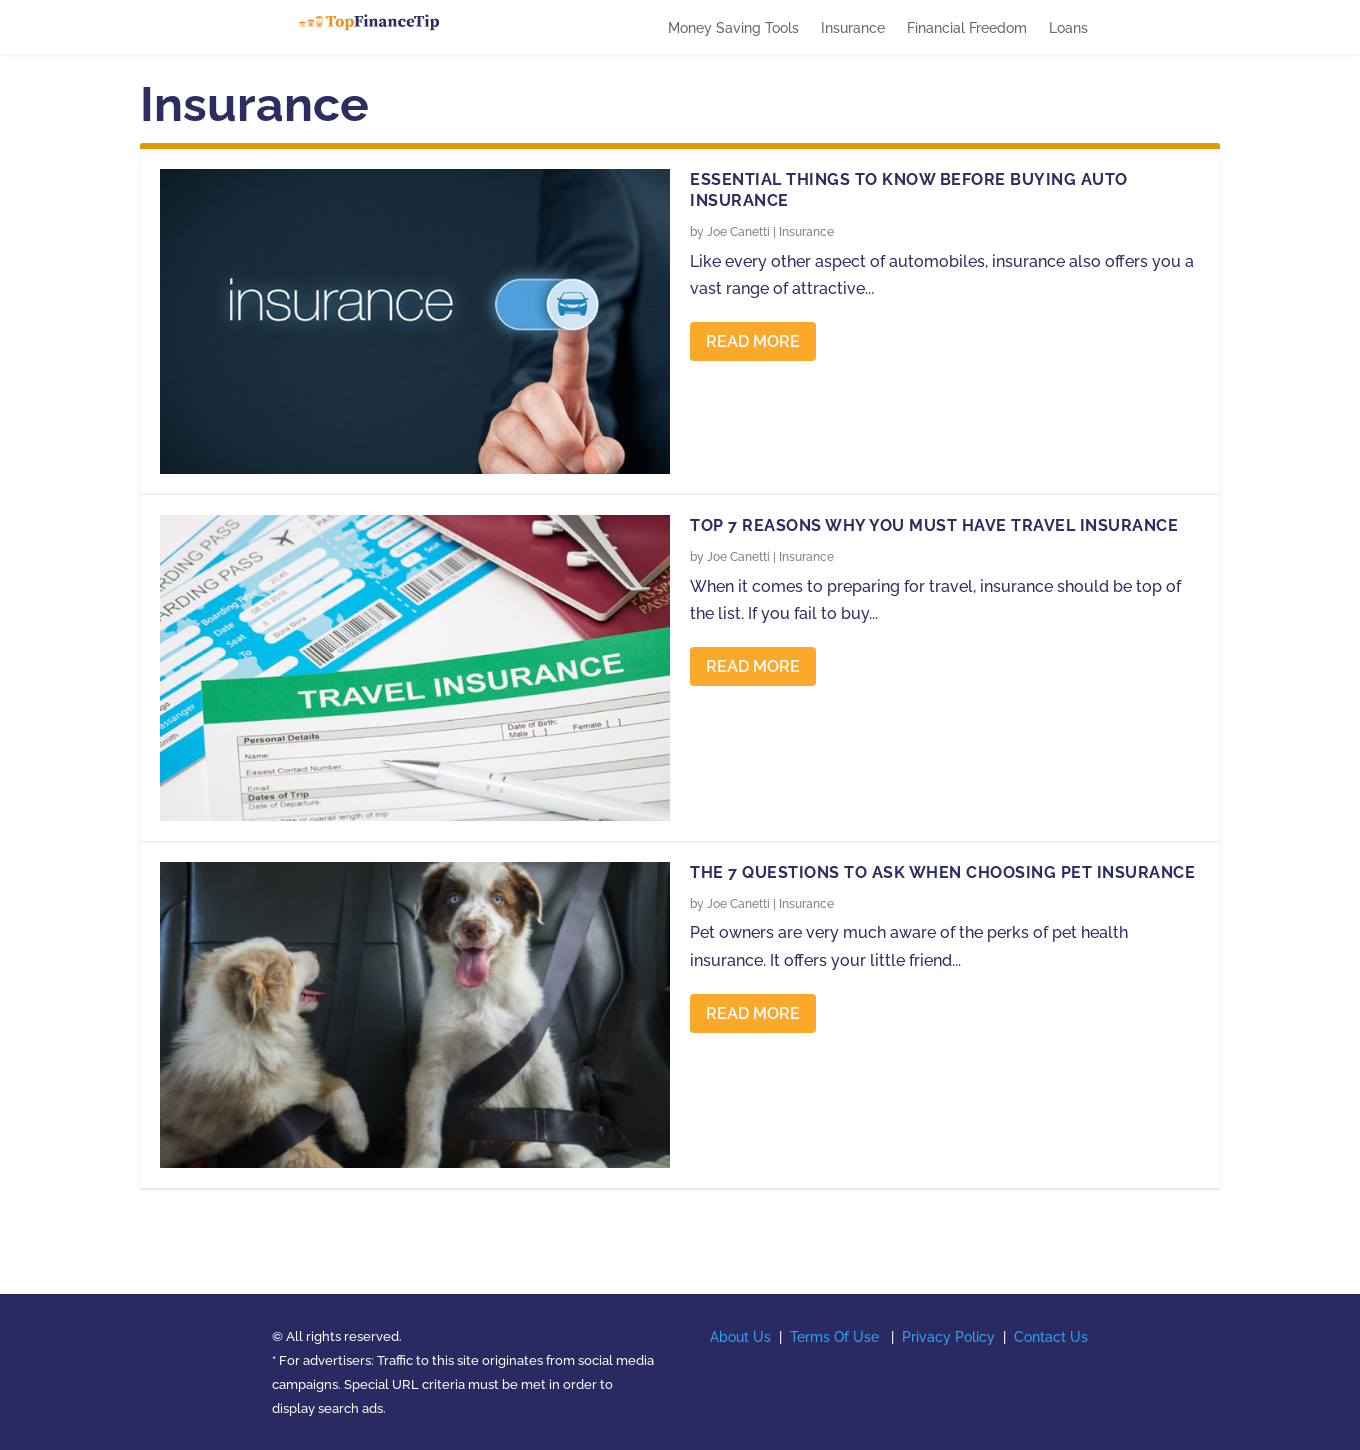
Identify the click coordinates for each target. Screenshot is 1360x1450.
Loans (1068, 28)
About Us (740, 1337)
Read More (753, 341)
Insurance (853, 28)
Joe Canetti (738, 232)
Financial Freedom (967, 28)
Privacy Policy (948, 1337)
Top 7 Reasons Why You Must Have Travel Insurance (934, 525)
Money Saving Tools (733, 28)
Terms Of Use (834, 1337)
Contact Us (1051, 1337)
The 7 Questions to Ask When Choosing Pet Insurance (942, 872)
